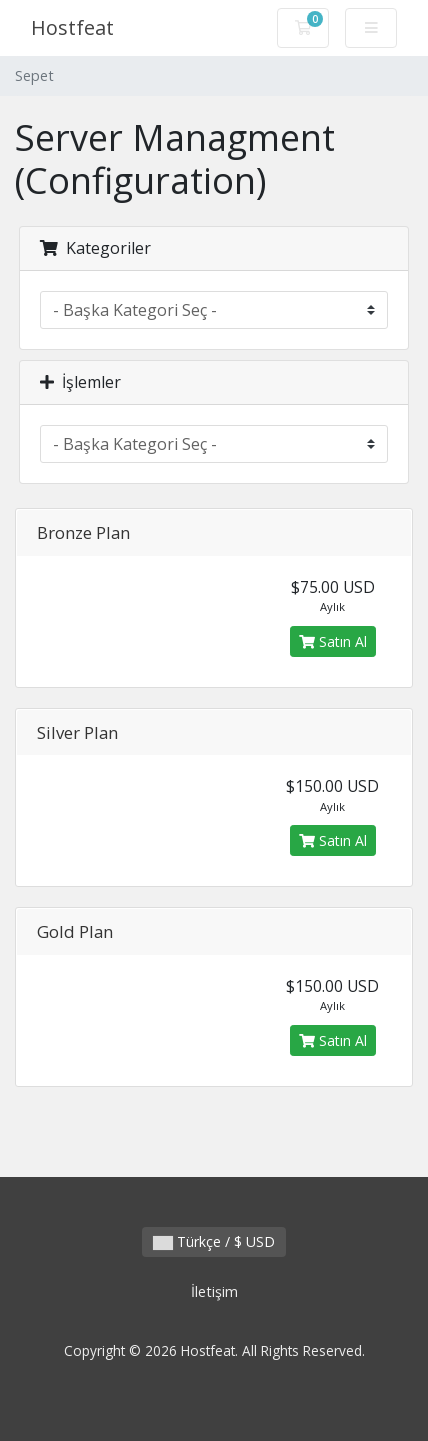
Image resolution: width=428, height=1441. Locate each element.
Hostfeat (72, 27)
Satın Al (333, 641)
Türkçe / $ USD (214, 1241)
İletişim (214, 1291)
